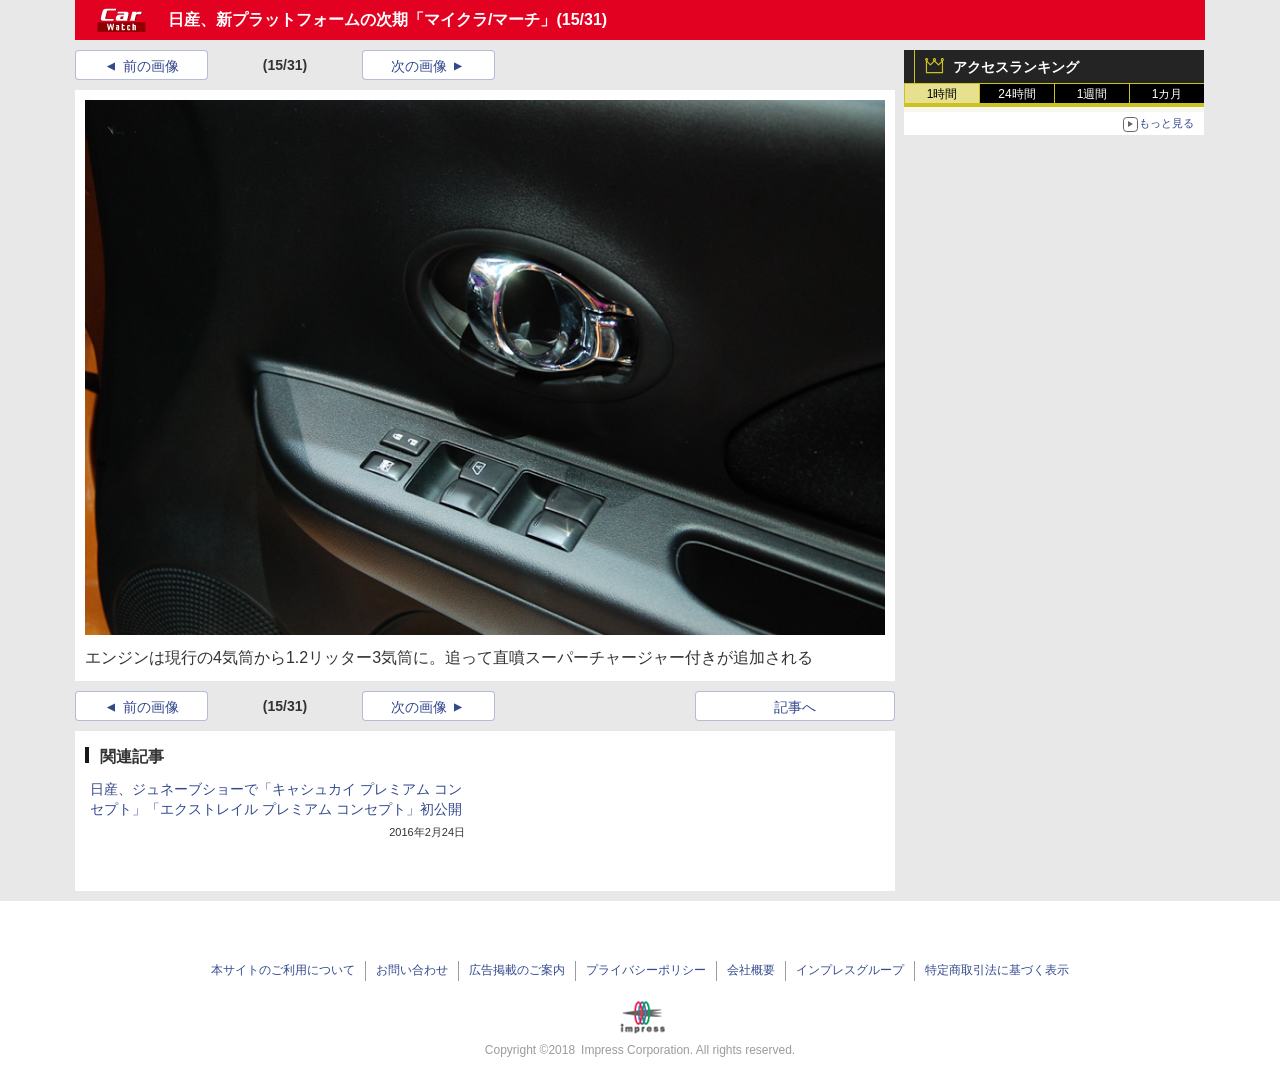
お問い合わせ (412, 970)
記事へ (795, 707)
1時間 (942, 94)
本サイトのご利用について (283, 970)
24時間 (1016, 94)
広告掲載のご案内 (517, 970)
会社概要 (751, 970)
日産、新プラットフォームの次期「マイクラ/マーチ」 (362, 19)
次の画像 (419, 66)
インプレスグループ (850, 970)
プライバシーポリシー (646, 970)
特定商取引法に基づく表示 (997, 970)
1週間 (1092, 94)
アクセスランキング (1016, 67)
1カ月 (1167, 94)
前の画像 (151, 66)
